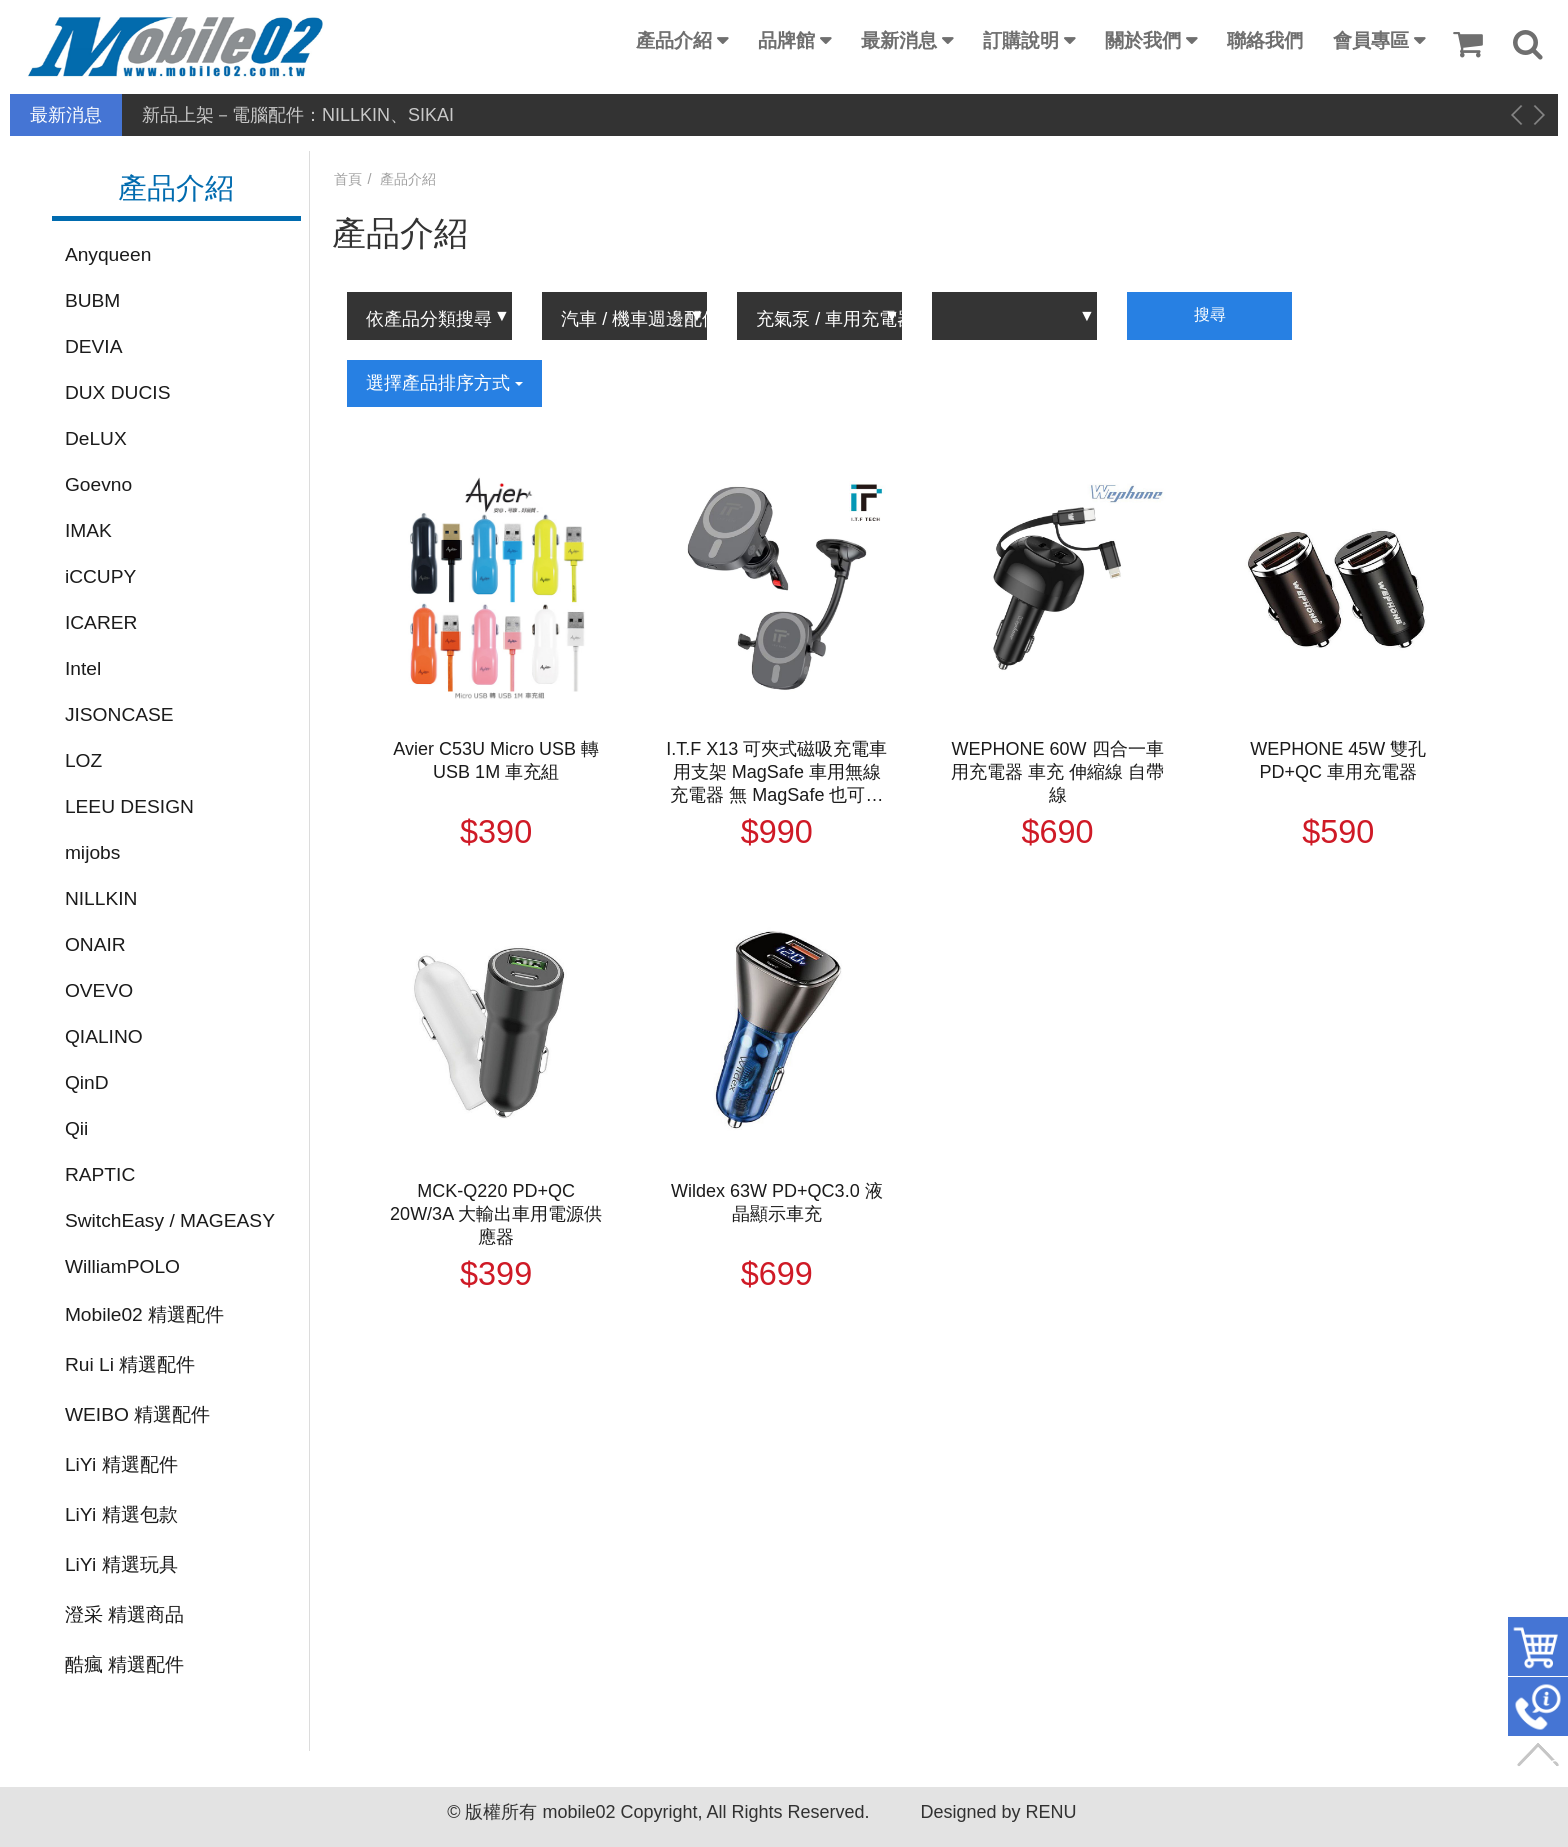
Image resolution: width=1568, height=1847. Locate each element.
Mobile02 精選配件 (144, 1314)
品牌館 (786, 40)
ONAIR (95, 944)
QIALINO (104, 1036)
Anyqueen (108, 254)
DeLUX (96, 438)
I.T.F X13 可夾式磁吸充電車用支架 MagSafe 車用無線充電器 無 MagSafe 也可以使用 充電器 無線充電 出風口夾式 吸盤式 (776, 773)
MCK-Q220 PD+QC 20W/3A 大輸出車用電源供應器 (496, 1214)
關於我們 (1143, 40)
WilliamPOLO (122, 1266)
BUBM (92, 300)
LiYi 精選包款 (121, 1514)
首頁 (348, 179)
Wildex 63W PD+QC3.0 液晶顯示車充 (777, 1202)
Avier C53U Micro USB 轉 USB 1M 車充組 (496, 760)
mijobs (92, 852)
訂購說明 (1021, 40)
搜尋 (1210, 314)
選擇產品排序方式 (444, 383)
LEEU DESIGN (129, 806)
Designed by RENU (998, 1812)
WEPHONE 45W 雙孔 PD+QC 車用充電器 (1338, 760)
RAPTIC (100, 1174)
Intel (83, 668)
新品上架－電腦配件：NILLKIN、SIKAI (298, 115)
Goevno (98, 484)
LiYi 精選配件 (121, 1464)
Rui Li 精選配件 (130, 1364)
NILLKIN (101, 898)
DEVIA (94, 346)
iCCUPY (100, 576)
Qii (76, 1128)
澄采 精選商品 (124, 1614)
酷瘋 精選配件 (124, 1664)
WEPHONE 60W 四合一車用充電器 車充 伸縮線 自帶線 (1057, 772)
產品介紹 (674, 40)
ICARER (101, 622)
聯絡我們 (1265, 40)
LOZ (83, 760)
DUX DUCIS (118, 392)
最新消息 (899, 40)
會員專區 (1371, 40)
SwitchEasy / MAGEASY (170, 1220)
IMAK (88, 530)
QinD (87, 1082)
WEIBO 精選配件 (137, 1414)
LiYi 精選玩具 (121, 1564)
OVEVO (99, 990)
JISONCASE (119, 714)
